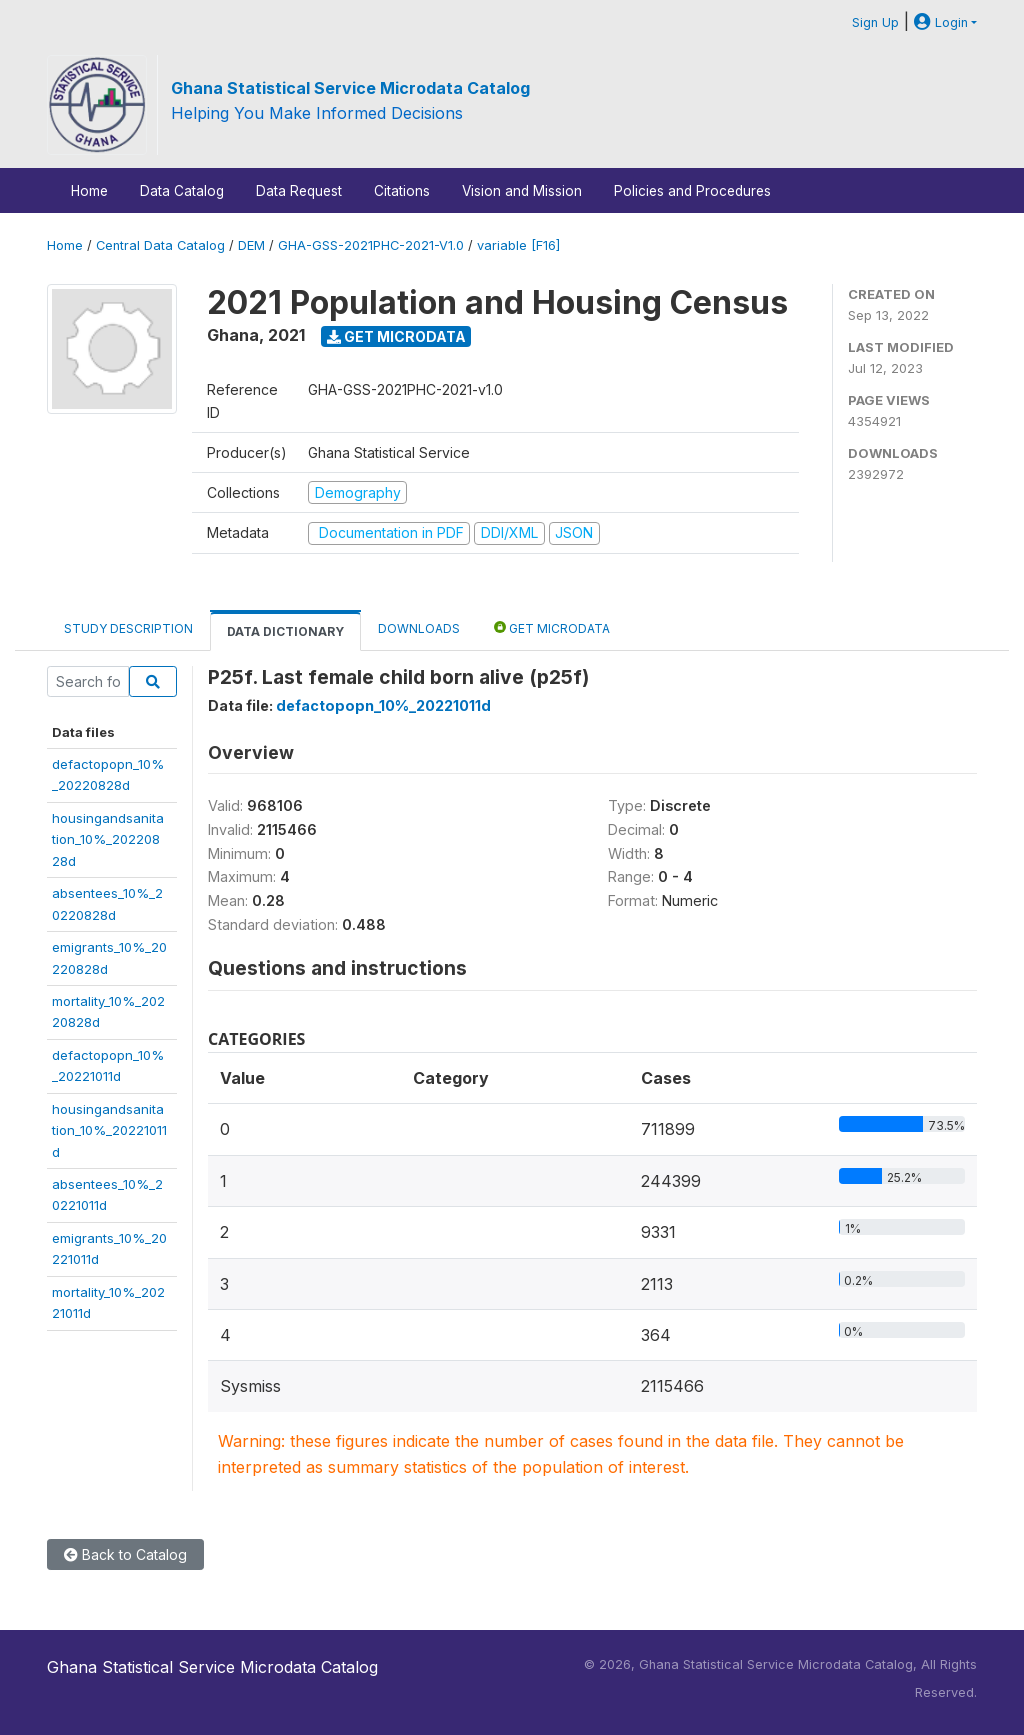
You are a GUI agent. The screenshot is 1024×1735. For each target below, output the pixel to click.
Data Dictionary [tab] (285, 631)
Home (89, 191)
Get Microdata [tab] (552, 627)
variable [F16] (518, 245)
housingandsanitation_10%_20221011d (109, 1130)
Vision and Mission (522, 191)
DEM (251, 245)
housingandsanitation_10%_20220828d (108, 839)
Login (941, 22)
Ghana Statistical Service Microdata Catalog (350, 88)
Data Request (299, 191)
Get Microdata (396, 336)
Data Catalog (182, 191)
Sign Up (875, 22)
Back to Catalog (125, 1554)
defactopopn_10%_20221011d (383, 705)
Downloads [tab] (419, 628)
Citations (402, 191)
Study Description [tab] (128, 628)
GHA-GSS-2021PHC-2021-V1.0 (371, 245)
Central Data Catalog (160, 245)
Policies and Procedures (692, 191)
